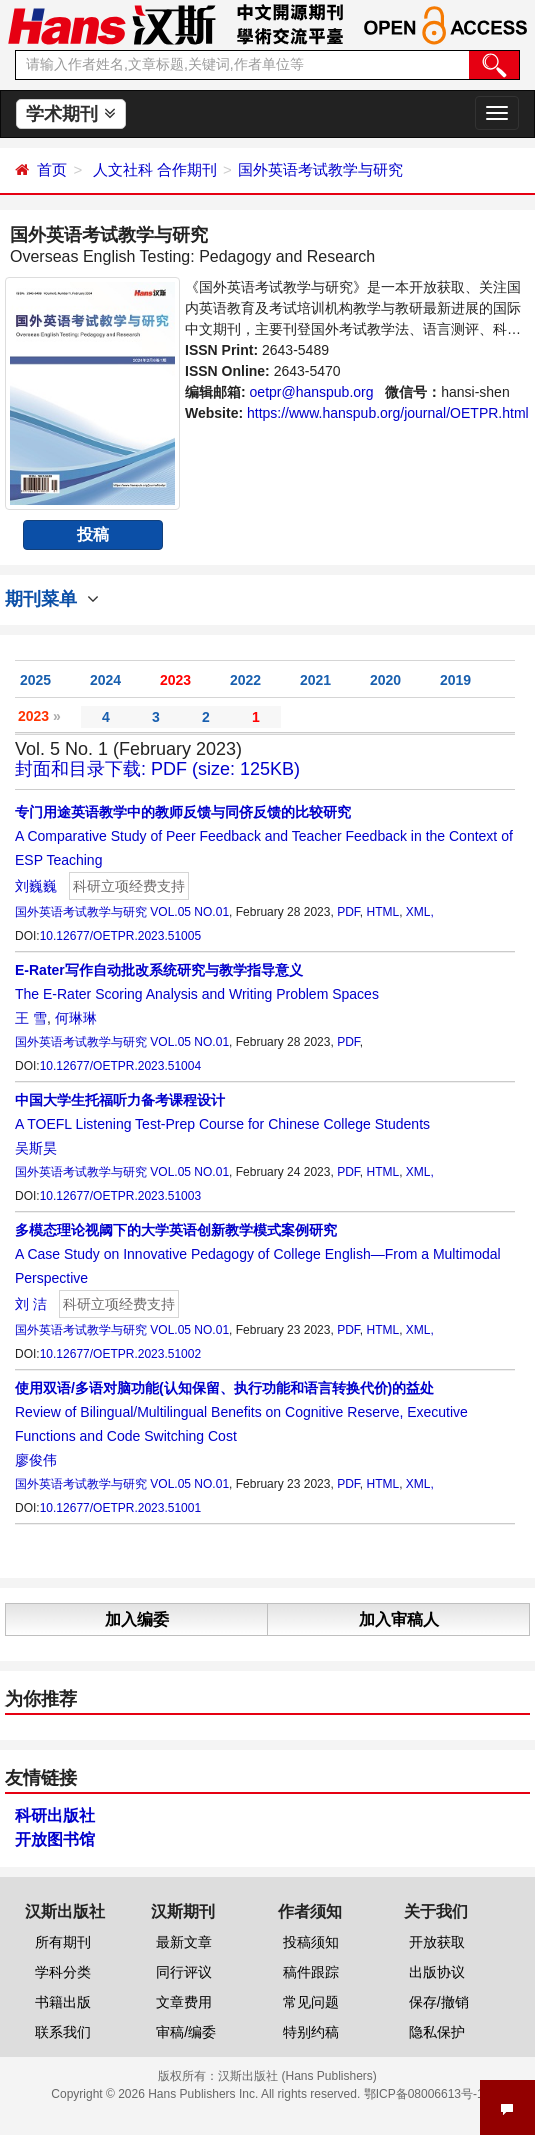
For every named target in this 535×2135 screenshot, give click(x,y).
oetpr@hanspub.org (312, 392)
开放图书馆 (55, 1839)
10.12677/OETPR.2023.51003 (120, 1196)
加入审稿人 (399, 1619)
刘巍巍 (36, 886)
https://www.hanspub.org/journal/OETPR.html (388, 413)
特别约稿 (311, 2032)
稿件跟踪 (311, 1972)
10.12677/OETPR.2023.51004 (120, 1066)
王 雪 (31, 1018)
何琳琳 (76, 1018)
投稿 (93, 534)
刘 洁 (31, 1304)
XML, (420, 912)
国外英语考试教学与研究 (320, 169)
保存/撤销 (439, 2002)
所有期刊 (63, 1942)
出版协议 (437, 1972)
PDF (348, 912)
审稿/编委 (186, 2032)
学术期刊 (70, 114)
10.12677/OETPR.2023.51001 (120, 1508)
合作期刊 (187, 169)
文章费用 (184, 2002)
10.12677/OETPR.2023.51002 (120, 1354)
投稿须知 (311, 1942)
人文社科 (123, 169)
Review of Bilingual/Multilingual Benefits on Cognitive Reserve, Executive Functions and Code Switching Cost (241, 1412)
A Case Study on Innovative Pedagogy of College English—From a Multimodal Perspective (258, 1254)
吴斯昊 (36, 1148)
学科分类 (63, 1972)
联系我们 (63, 2032)
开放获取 (437, 1942)
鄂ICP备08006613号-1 (424, 2094)
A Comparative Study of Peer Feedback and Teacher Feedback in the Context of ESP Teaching (264, 836)
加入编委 (137, 1619)
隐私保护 (437, 2032)
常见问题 (311, 2002)
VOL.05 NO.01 (189, 912)
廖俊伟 (36, 1460)
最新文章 (184, 1942)
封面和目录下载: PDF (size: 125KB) (157, 769)
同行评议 (184, 1972)
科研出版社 (55, 1815)
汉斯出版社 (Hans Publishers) (297, 2076)
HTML (382, 912)
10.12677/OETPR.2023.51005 (120, 936)
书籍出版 (63, 2002)
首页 (52, 169)
